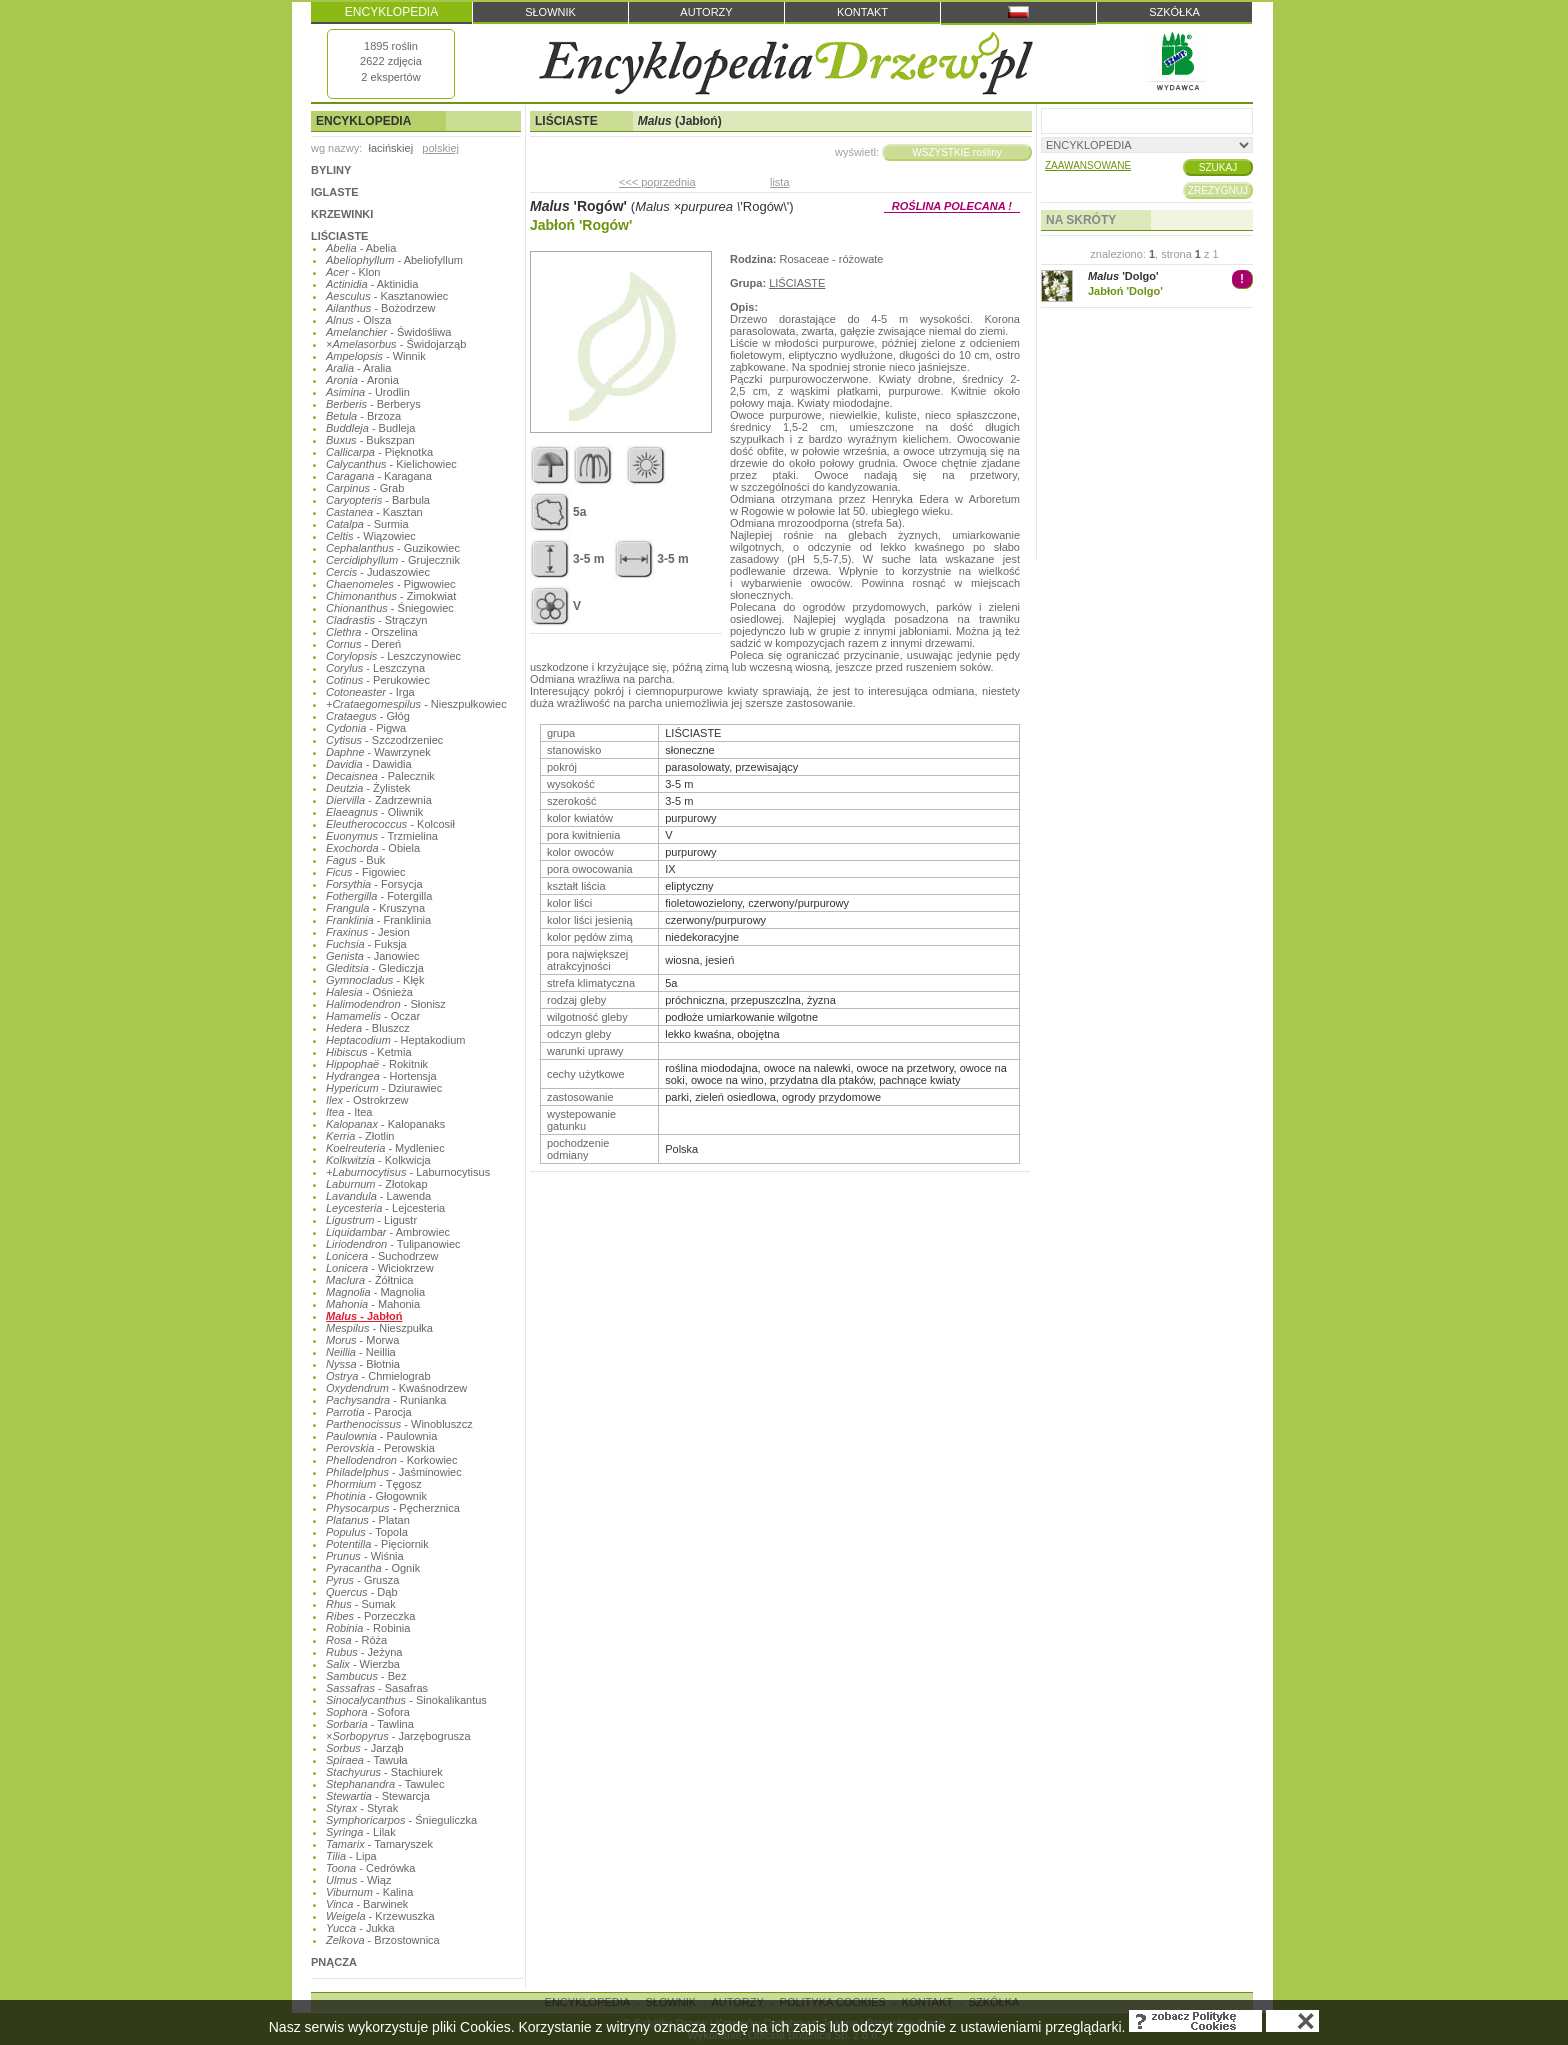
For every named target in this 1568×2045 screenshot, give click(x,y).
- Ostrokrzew (367, 1100)
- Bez (366, 1676)
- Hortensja (381, 1076)
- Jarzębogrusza (398, 1736)
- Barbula (378, 500)
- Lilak (361, 1832)
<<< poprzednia (657, 182)
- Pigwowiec (391, 584)
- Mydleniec (385, 1148)
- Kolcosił (390, 824)
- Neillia (361, 1352)
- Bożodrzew (380, 308)
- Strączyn (376, 620)
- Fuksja (366, 944)
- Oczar (373, 1016)
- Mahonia (373, 1304)
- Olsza (358, 320)
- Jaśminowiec (394, 1472)
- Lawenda (378, 1196)
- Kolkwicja (378, 1160)
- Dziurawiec (384, 1088)
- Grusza (362, 1580)
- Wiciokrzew (380, 1268)
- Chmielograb (378, 1376)
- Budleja (370, 428)
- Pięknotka (379, 452)
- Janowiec (373, 956)
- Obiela (373, 848)
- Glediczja (375, 968)
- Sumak (361, 1604)
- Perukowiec (378, 680)
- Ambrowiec (388, 1232)
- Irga (370, 692)
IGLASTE (335, 192)
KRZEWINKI (342, 214)
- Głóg (368, 716)
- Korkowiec (391, 1460)
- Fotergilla (379, 896)
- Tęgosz (374, 1484)
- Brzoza (363, 416)
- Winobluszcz (399, 1424)
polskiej (440, 148)
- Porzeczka (370, 1616)
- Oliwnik (374, 812)
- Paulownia (381, 1436)
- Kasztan (374, 512)
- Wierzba (363, 1664)
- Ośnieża (369, 992)
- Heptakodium (395, 1040)
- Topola (367, 1532)
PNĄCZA (334, 1962)
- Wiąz (358, 1880)
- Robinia (368, 1628)
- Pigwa (366, 728)
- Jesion (368, 932)
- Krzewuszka (380, 1916)
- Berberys (373, 404)
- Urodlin (368, 392)
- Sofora (368, 1712)
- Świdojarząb (396, 344)
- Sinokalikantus (406, 1700)
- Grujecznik (393, 560)
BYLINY (331, 170)
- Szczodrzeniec (384, 740)
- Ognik (373, 1568)
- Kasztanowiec (387, 296)
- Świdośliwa (388, 332)
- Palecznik (380, 776)
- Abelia (361, 248)
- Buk (355, 860)
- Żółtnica (369, 1280)
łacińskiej (390, 148)
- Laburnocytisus (408, 1172)
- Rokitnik (377, 1064)
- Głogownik (376, 1496)
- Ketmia (369, 1052)
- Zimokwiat (391, 596)
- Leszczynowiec (393, 656)
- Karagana (379, 476)
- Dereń (363, 644)
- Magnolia (375, 1292)
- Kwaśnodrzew (396, 1388)
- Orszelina (372, 632)
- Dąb (362, 1592)
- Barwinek (367, 1904)
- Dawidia (369, 764)
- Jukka (360, 1928)
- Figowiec (365, 872)
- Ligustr (371, 1220)
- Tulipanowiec (393, 1244)
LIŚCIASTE (339, 236)
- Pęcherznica (393, 1508)
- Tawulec (385, 1784)
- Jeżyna (364, 1652)
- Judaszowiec (378, 572)
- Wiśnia (365, 1556)
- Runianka (386, 1400)
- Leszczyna (375, 668)
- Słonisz (386, 1004)
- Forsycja (374, 884)
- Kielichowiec (391, 464)
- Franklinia (378, 920)
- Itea (349, 1112)
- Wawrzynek (378, 752)
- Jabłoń (364, 1316)
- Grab (365, 488)
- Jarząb (365, 1748)
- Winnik (376, 356)
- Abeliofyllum (394, 260)
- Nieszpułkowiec (416, 704)
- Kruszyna (375, 908)
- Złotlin (360, 1136)
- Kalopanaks (385, 1124)
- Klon (353, 272)
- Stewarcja (378, 1796)
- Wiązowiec (371, 536)
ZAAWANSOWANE (1088, 165)
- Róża (356, 1640)
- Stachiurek (384, 1772)
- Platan (368, 1520)
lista (780, 182)
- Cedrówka (370, 1868)
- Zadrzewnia (379, 800)
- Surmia (367, 524)
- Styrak (362, 1808)
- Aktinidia (372, 284)
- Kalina (369, 1892)
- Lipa (351, 1856)
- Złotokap (377, 1184)
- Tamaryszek (379, 1844)
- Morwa (362, 1340)
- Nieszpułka (379, 1328)
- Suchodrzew (382, 1256)
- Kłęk (375, 980)
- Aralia (358, 368)
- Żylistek (368, 788)
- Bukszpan (370, 440)
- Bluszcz (368, 1028)
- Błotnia (363, 1364)
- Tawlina (370, 1724)
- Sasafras (377, 1688)
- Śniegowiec (390, 608)
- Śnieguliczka (401, 1820)
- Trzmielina (382, 836)
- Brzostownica (383, 1940)
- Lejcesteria (385, 1208)
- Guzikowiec (393, 548)
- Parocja (369, 1412)
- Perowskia (380, 1448)
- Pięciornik (377, 1544)
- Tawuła (367, 1760)
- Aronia (362, 380)
